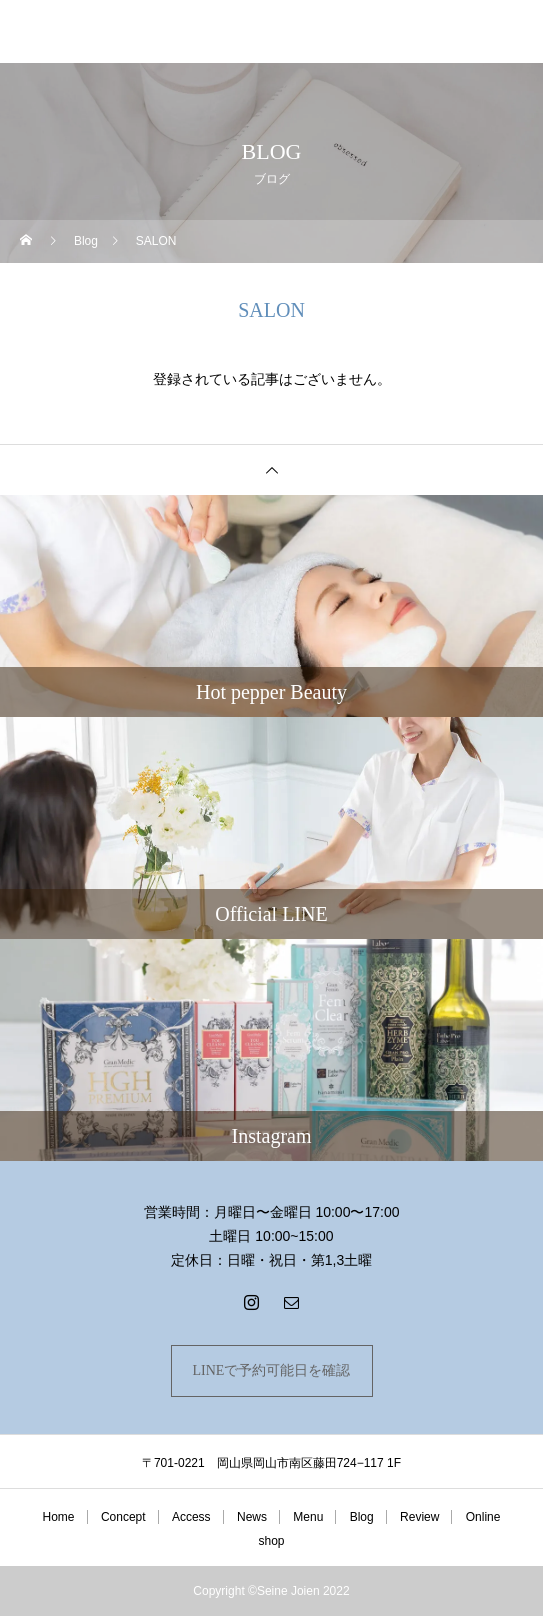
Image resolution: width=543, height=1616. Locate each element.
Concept (123, 1517)
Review (419, 1517)
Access (191, 1517)
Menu (308, 1517)
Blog (362, 1517)
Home (59, 1517)
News (252, 1517)
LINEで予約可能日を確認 (272, 1370)
